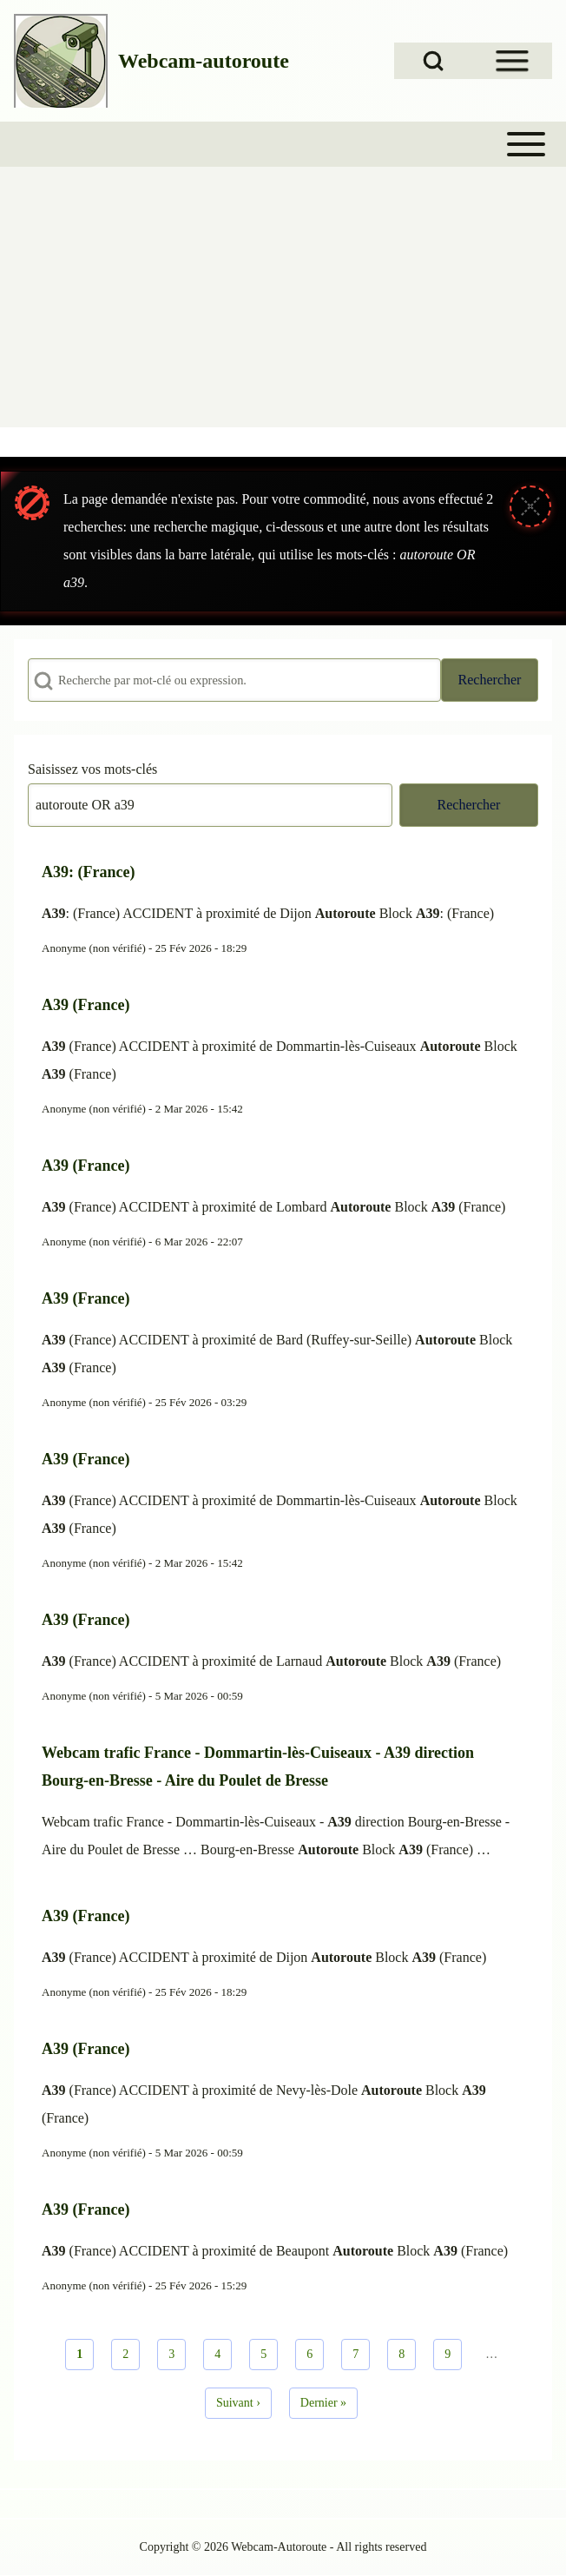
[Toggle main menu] (283, 144)
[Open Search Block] (433, 61)
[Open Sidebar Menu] (512, 61)
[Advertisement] (283, 297)
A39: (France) (88, 872)
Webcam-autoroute (203, 61)
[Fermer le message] (530, 506)
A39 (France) (85, 1005)
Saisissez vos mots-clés (92, 769)
